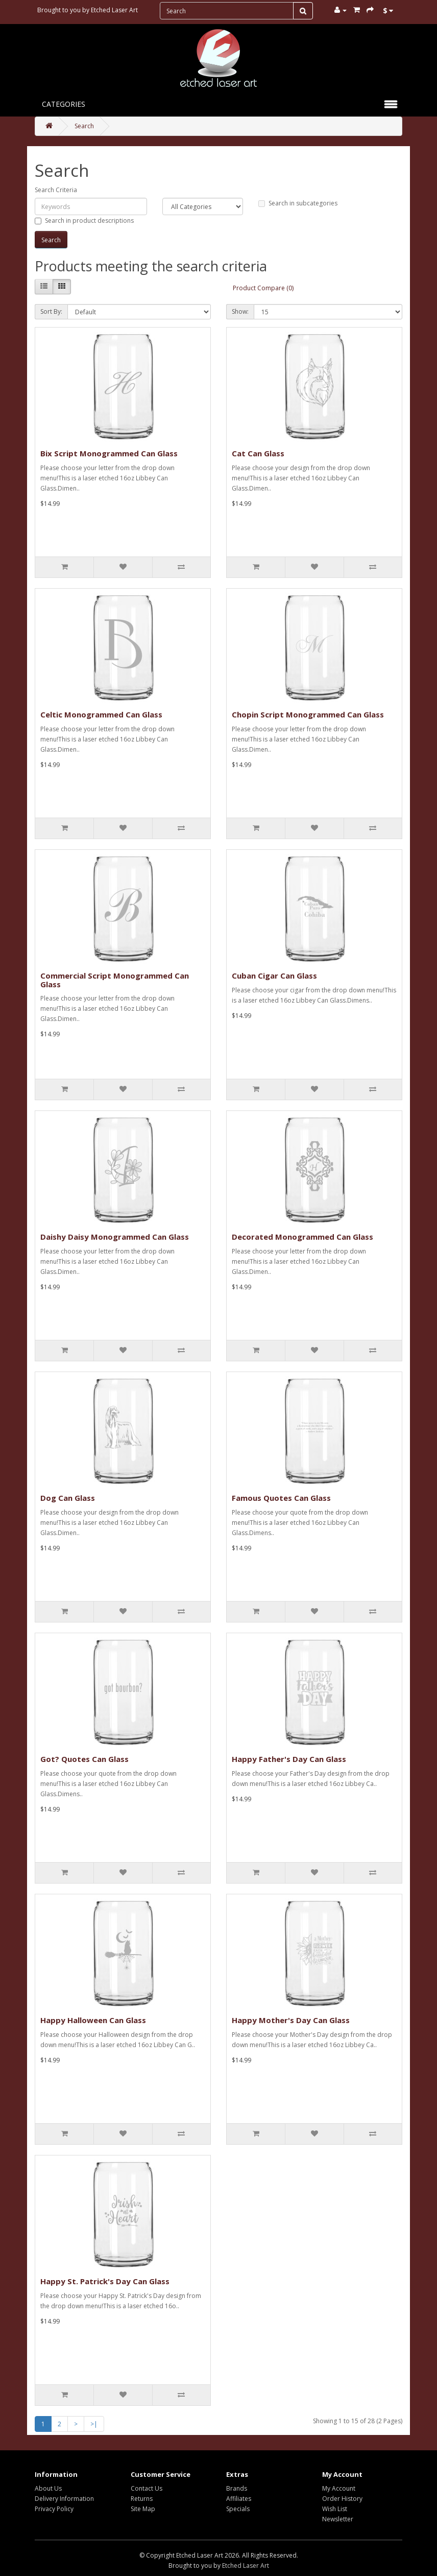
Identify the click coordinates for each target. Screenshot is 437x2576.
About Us (48, 2488)
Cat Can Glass (258, 453)
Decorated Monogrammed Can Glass (302, 1237)
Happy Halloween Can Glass (93, 2020)
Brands (236, 2488)
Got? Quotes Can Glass (84, 1759)
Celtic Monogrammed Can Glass (101, 714)
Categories (63, 104)
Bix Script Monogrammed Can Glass (109, 453)
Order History (342, 2498)
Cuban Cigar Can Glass (274, 975)
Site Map (143, 2508)
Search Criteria (56, 189)
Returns (142, 2498)
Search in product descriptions (84, 220)
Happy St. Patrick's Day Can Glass (104, 2281)
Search (84, 126)
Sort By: (51, 311)
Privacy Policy (54, 2508)
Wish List (334, 2508)
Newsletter (337, 2519)
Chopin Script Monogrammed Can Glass (308, 714)
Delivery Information (64, 2498)
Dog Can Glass (67, 1498)
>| (94, 2424)
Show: (240, 311)
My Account (338, 2488)
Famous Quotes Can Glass (281, 1498)
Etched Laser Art (114, 10)
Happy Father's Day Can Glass (289, 1759)
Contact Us (146, 2488)
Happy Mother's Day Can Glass (291, 2020)
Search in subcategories (297, 203)
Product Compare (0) (263, 288)
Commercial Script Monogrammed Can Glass (114, 979)
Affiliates (238, 2498)
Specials (238, 2508)
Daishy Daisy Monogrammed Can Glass (114, 1237)
